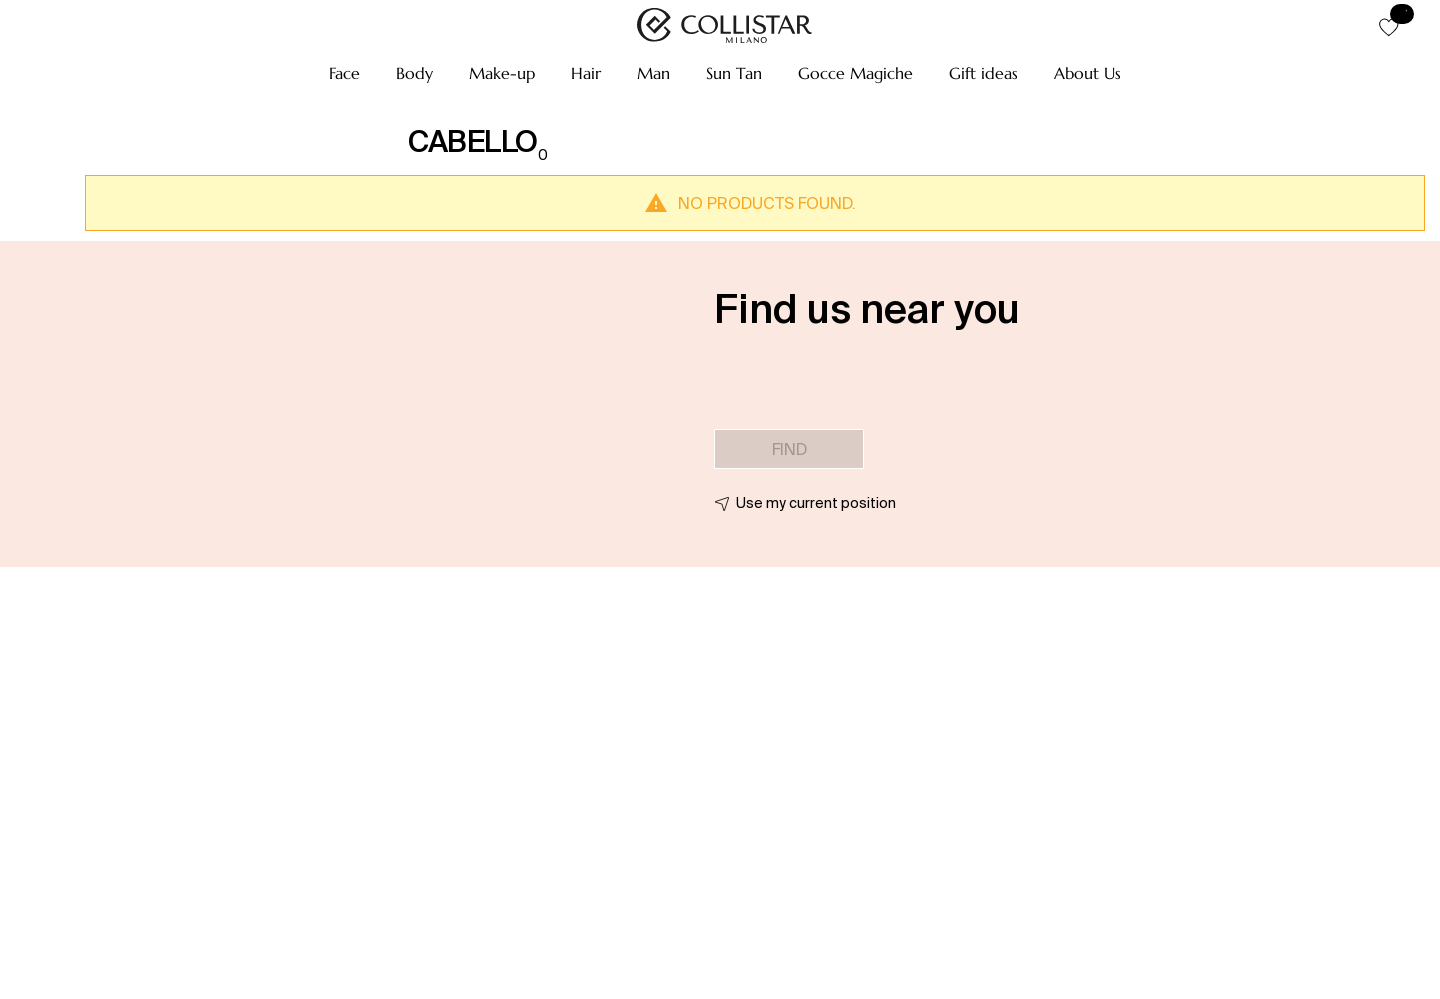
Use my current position (816, 503)
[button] (344, 73)
